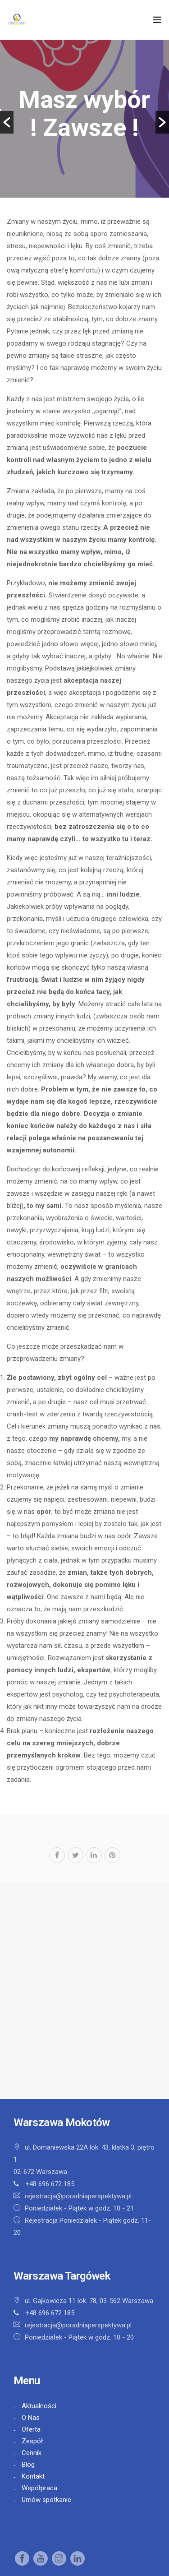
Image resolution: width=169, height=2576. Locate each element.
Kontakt (33, 2476)
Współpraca (39, 2488)
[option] (84, 119)
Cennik (31, 2453)
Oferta (31, 2429)
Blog (28, 2464)
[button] (7, 122)
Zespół (32, 2441)
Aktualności (39, 2406)
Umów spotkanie (46, 2500)
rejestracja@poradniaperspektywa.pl (78, 2196)
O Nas (31, 2418)
